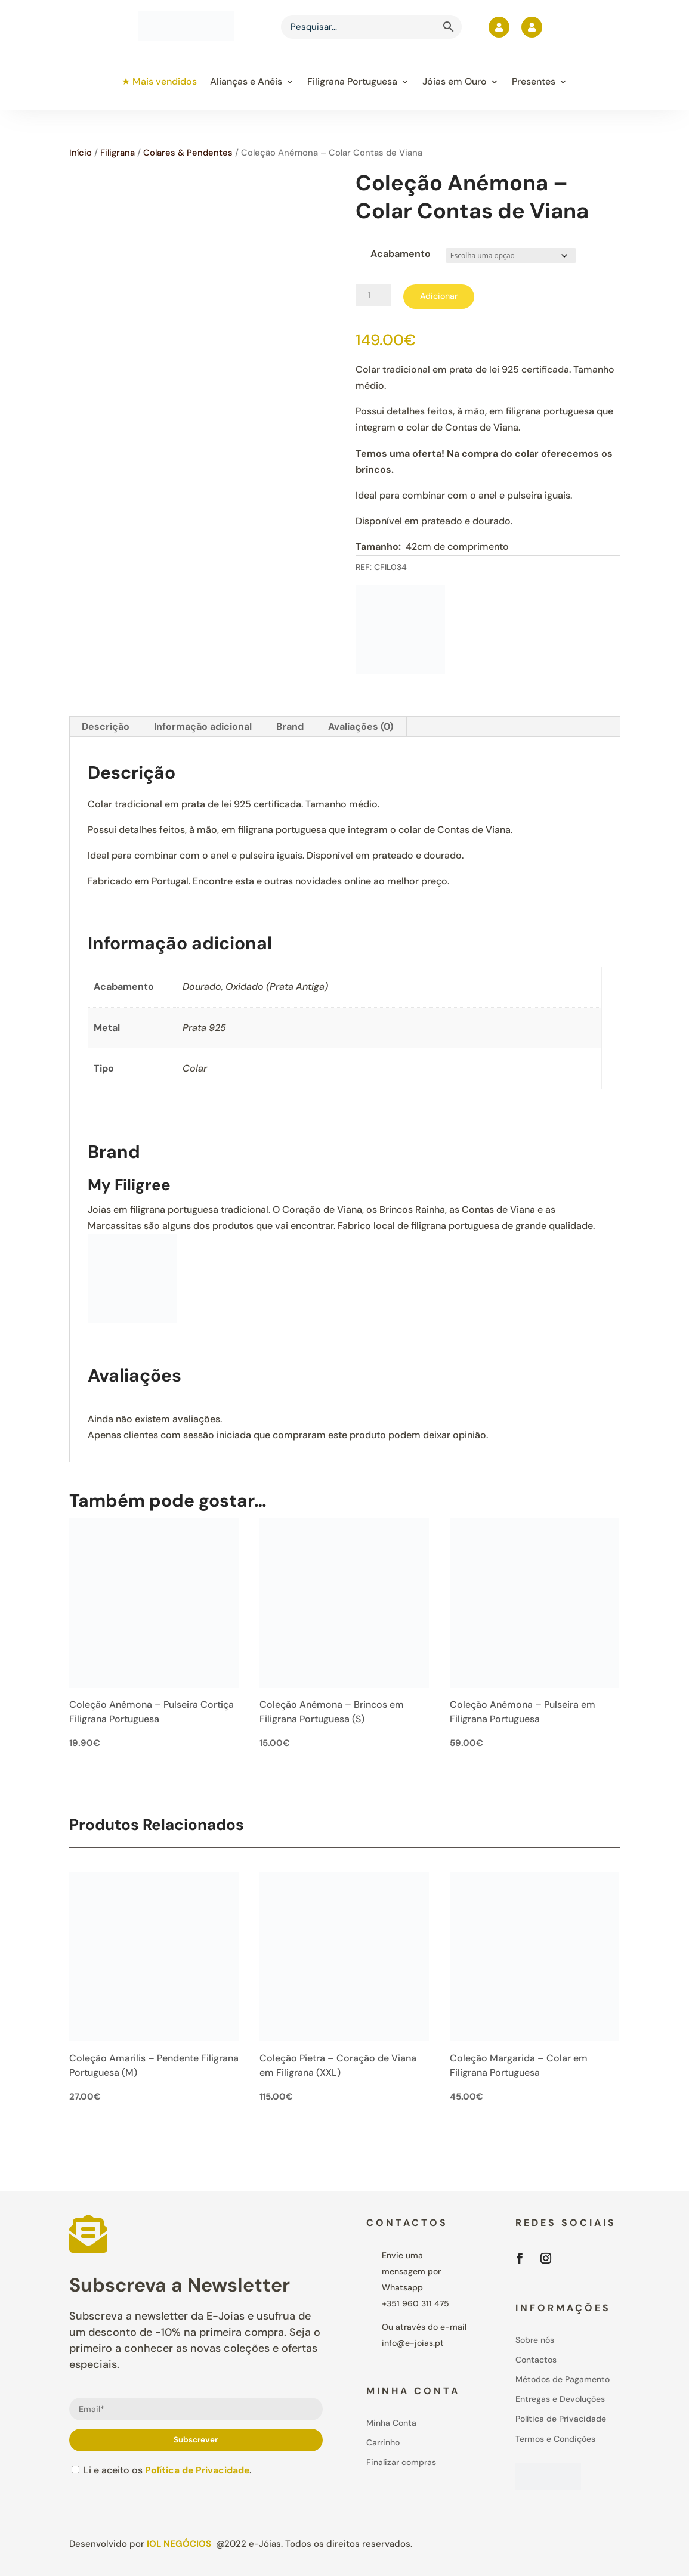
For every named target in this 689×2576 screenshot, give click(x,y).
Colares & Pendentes (188, 153)
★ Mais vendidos (159, 81)
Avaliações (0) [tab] (360, 726)
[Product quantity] (373, 295)
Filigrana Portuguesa (352, 81)
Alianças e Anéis (246, 81)
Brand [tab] (290, 726)
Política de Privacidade (198, 2470)
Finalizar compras (401, 2462)
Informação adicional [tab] (203, 726)
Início (80, 153)
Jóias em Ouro (454, 81)
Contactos (536, 2359)
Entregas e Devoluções (560, 2399)
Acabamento (400, 253)
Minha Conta (391, 2422)
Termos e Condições (555, 2438)
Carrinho (383, 2442)
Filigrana (117, 153)
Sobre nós (534, 2339)
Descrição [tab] (105, 726)
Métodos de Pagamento (562, 2379)
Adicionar (439, 295)
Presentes (533, 81)
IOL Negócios (179, 2544)
